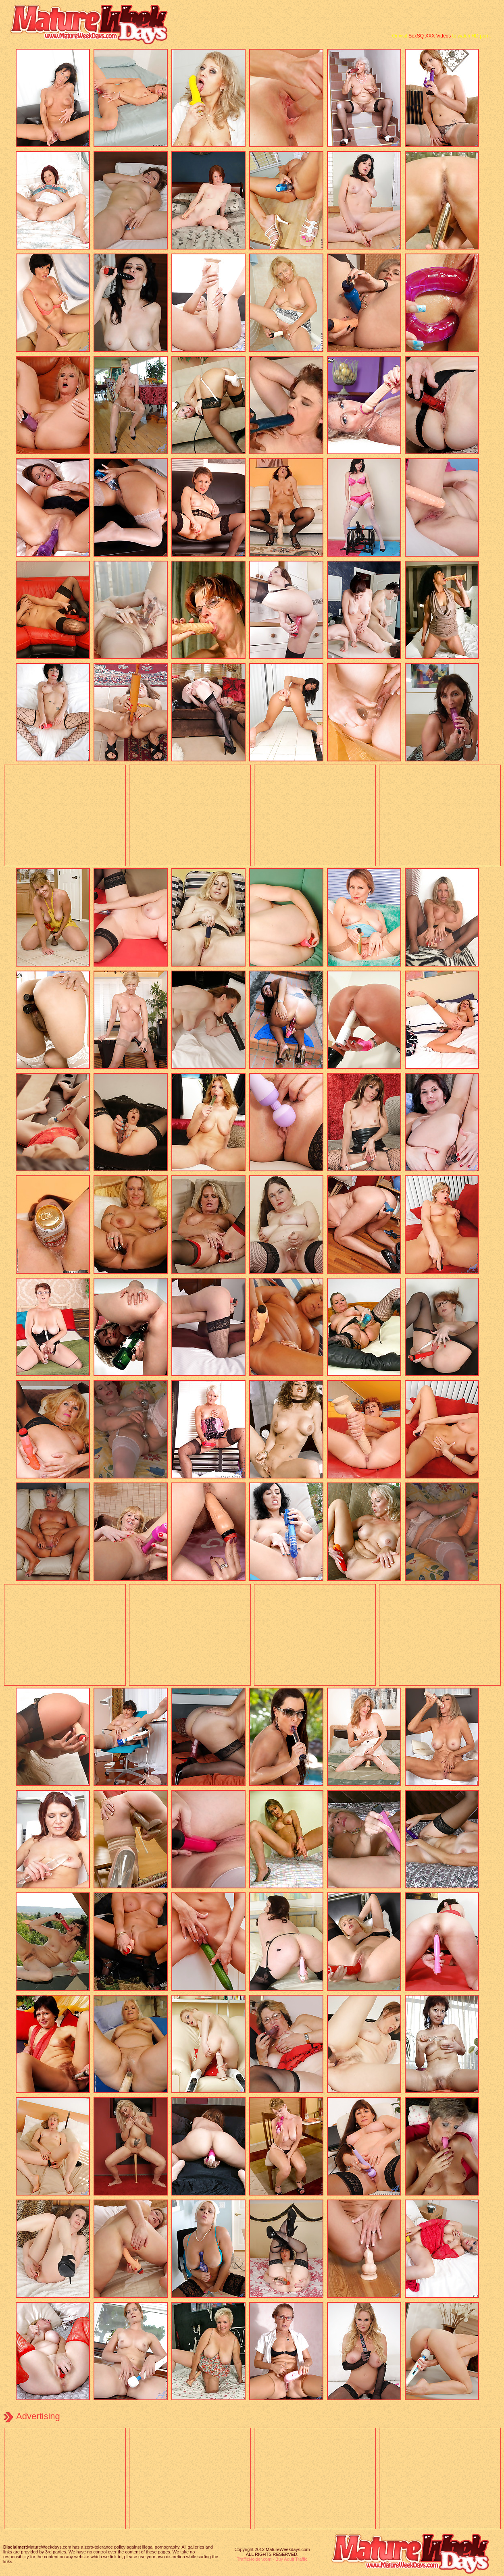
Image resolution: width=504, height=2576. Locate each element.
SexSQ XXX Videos (429, 36)
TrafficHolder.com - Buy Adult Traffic (272, 2559)
